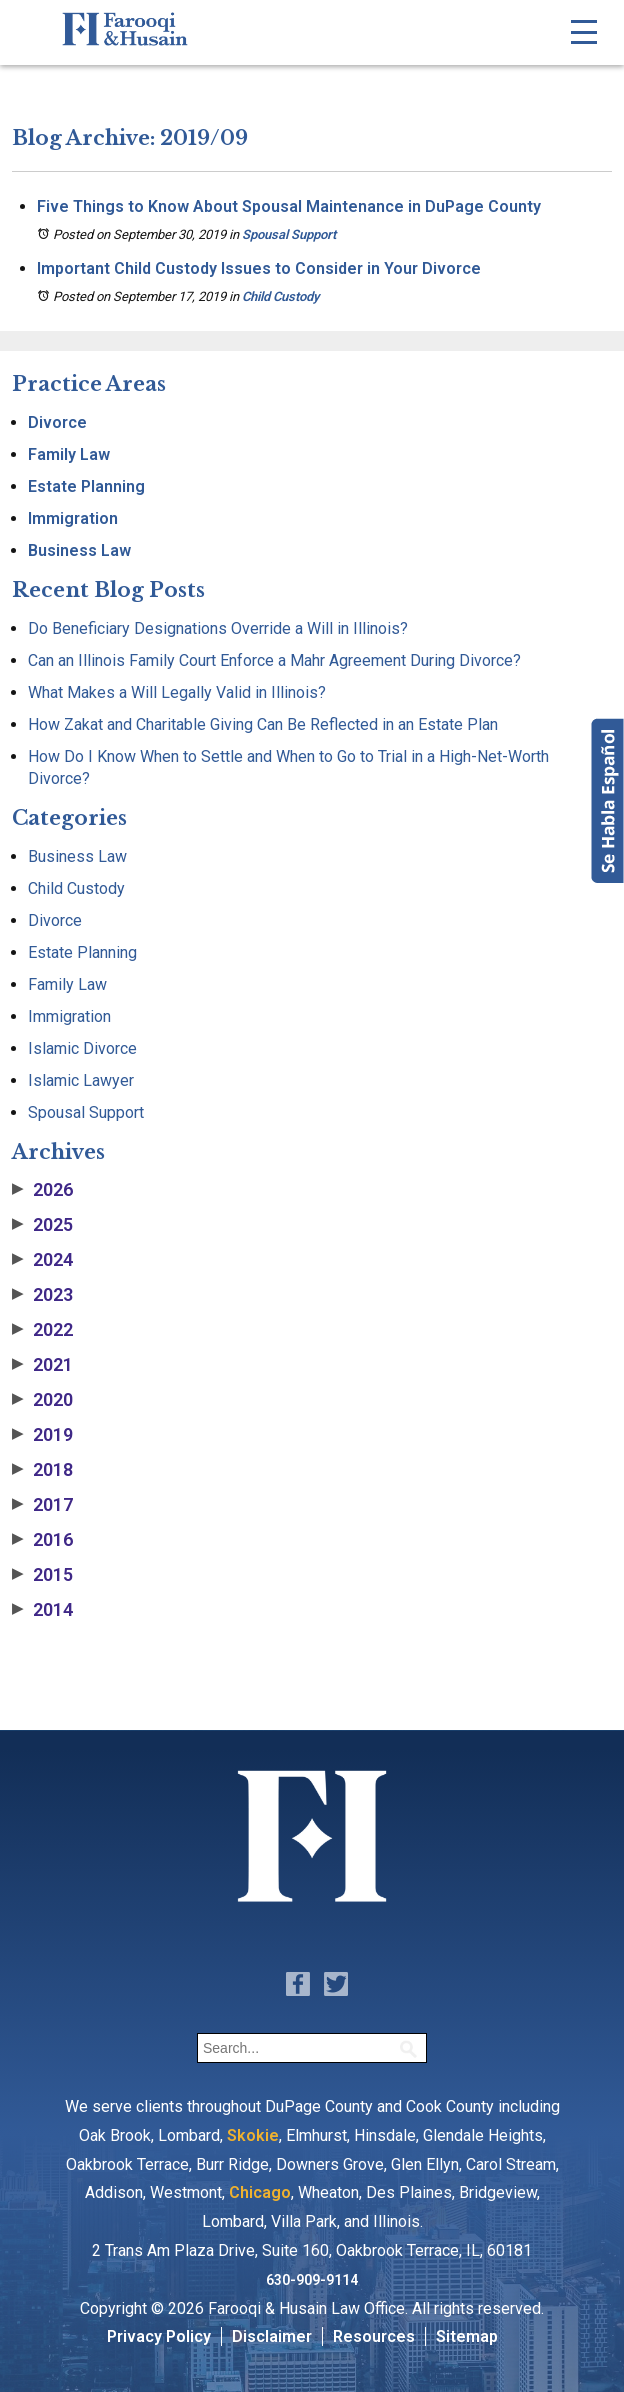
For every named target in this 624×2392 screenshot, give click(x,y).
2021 (42, 1365)
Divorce (57, 422)
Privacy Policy (159, 2336)
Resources (374, 2336)
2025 (42, 1225)
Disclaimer (272, 2336)
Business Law (79, 550)
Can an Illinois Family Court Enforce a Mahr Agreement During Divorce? (274, 660)
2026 (42, 1190)
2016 (42, 1540)
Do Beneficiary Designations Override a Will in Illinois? (218, 628)
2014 (42, 1610)
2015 (42, 1575)
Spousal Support (289, 234)
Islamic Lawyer (81, 1080)
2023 (42, 1295)
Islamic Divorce (82, 1048)
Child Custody (280, 296)
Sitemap (467, 2336)
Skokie (253, 2135)
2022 (42, 1330)
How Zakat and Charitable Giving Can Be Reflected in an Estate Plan (263, 724)
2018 (42, 1470)
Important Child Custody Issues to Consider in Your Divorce (259, 268)
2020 (42, 1400)
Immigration (73, 518)
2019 (42, 1435)
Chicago (260, 2192)
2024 (42, 1260)
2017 (42, 1505)
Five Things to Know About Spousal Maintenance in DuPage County (289, 206)
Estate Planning (86, 486)
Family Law (69, 454)
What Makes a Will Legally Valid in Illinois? (177, 692)
